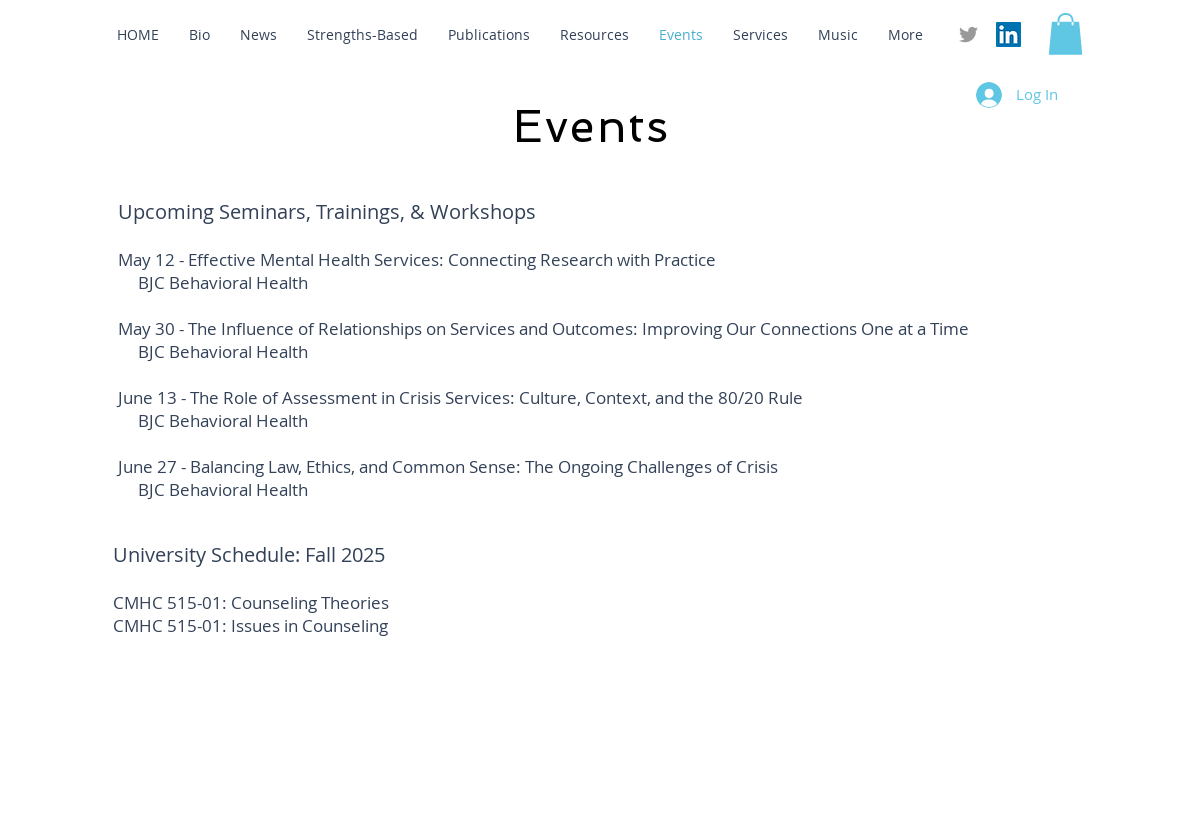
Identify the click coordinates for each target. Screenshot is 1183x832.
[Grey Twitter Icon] (968, 34)
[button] (1065, 34)
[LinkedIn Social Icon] (1008, 34)
